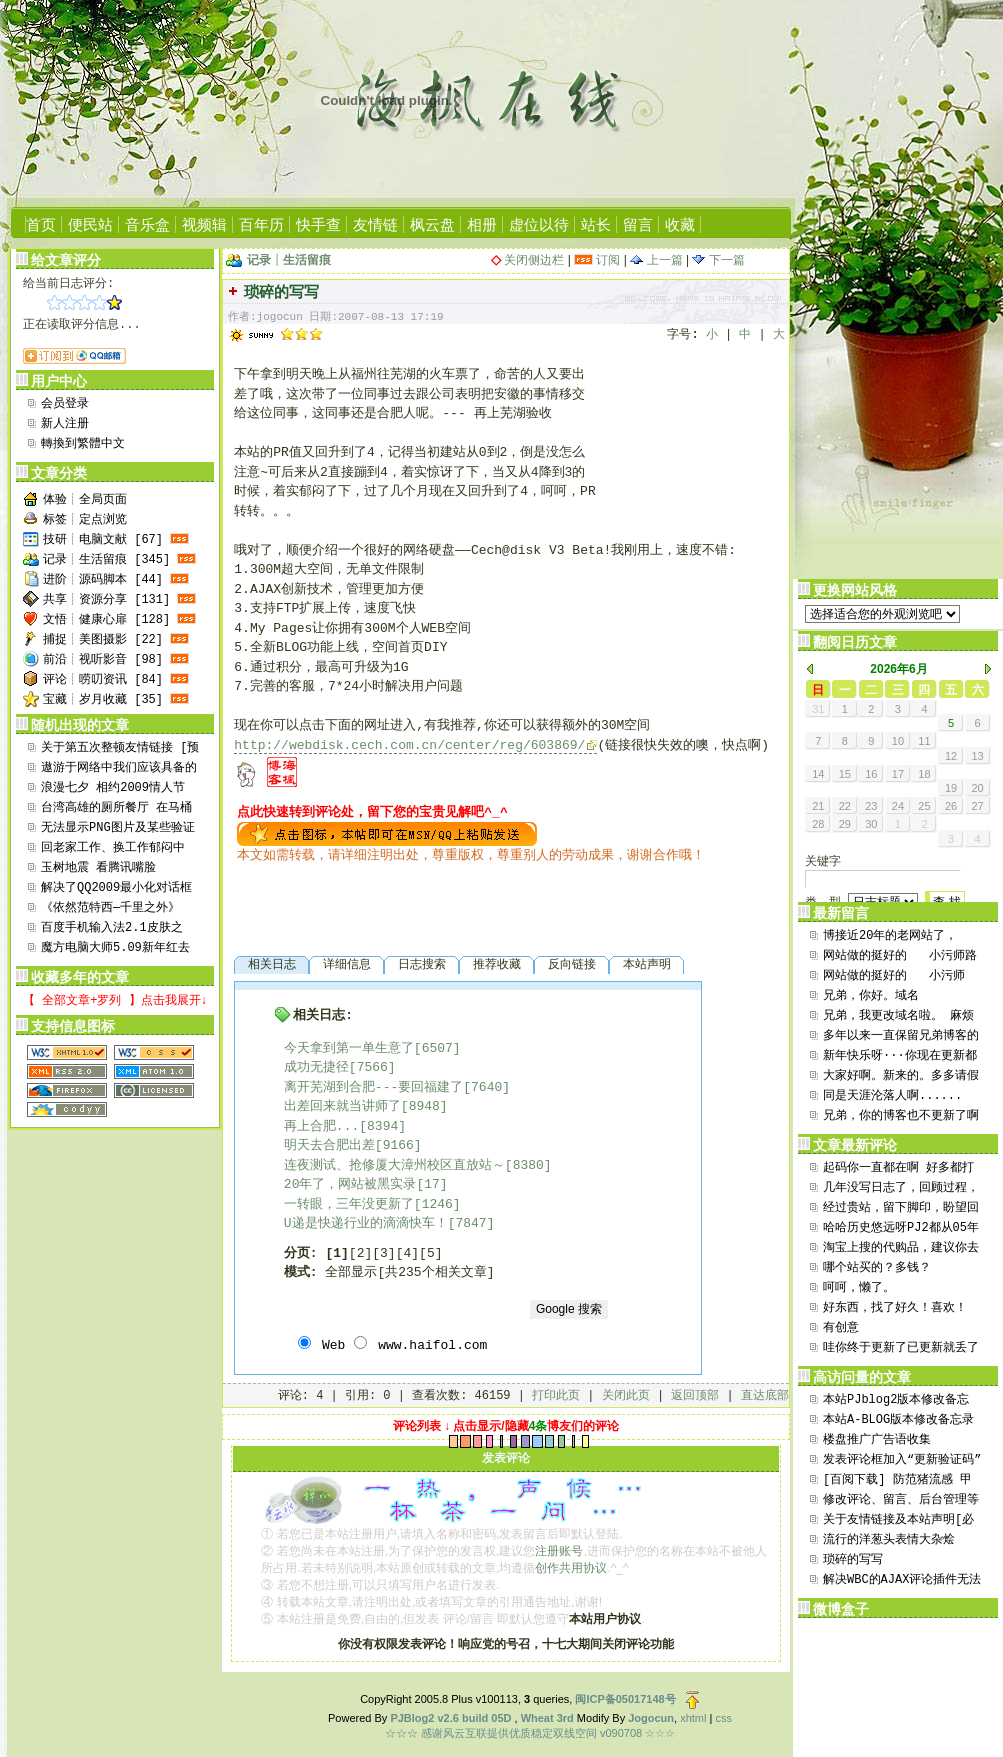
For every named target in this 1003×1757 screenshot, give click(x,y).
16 (871, 774)
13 (977, 756)
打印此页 (556, 1396)
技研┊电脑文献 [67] (103, 540)
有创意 (841, 1328)
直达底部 (765, 1396)
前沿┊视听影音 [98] (103, 660)
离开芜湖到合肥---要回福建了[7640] (397, 1087)
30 (871, 824)
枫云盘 (432, 224)
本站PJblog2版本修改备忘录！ (896, 1401)
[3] (383, 1253)
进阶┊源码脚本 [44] (103, 580)
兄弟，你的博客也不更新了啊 (901, 1116)
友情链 (375, 224)
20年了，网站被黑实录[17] (366, 1184)
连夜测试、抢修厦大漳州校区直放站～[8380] (418, 1165)
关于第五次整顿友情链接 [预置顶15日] (120, 749)
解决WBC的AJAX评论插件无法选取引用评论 (902, 1581)
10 (898, 741)
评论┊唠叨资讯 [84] (103, 680)
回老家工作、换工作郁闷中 (113, 848)
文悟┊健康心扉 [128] (106, 620)
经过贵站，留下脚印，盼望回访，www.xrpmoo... (901, 1209)
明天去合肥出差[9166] (353, 1145)
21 (818, 806)
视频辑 (204, 224)
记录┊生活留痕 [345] (106, 560)
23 (871, 806)
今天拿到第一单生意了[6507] (372, 1048)
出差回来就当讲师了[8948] (366, 1106)
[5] (430, 1253)
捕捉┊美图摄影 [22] (103, 640)
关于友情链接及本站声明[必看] (898, 1521)
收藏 (680, 224)
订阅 (597, 260)
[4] (407, 1253)
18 (924, 774)
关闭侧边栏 (534, 260)
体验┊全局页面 (85, 500)
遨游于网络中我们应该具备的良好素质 (119, 769)
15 (845, 774)
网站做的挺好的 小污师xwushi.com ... (894, 977)
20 (977, 788)
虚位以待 (539, 224)
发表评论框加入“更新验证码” (902, 1460)
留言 (638, 224)
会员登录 (65, 404)
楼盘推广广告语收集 (877, 1440)
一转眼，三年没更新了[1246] (372, 1204)
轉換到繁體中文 (83, 444)
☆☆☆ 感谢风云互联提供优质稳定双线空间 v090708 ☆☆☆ (530, 1733)
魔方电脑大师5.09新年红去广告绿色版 (115, 949)
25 (924, 806)
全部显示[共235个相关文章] (409, 1272)
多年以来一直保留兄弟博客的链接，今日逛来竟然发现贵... (901, 1037)
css (723, 1718)
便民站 (90, 224)
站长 (596, 224)
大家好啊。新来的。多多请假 (901, 1076)
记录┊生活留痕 (289, 260)
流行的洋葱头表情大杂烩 (889, 1540)
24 (898, 806)
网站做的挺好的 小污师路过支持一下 (900, 957)
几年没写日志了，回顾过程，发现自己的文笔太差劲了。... (901, 1189)
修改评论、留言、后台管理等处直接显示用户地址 (901, 1501)
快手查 (318, 224)
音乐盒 (147, 224)
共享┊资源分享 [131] (106, 600)
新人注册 (65, 424)
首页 (41, 224)
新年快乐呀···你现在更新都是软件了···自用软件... (900, 1057)
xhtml (693, 1718)
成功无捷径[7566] (340, 1067)
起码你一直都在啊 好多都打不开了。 (898, 1169)
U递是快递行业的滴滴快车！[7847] (389, 1223)
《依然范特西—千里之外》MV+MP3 (110, 909)
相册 (482, 224)
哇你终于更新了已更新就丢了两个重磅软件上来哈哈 (901, 1349)
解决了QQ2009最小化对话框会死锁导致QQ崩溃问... (116, 889)
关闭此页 (626, 1396)
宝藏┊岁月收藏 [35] (103, 700)
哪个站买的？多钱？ (877, 1268)
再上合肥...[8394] (345, 1126)
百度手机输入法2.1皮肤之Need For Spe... (112, 929)
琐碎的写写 (853, 1560)
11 (924, 741)
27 (977, 806)
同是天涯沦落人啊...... (892, 1096)
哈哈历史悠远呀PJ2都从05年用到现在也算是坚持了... (901, 1229)
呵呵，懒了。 (859, 1288)
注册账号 (559, 1551)
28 (818, 824)
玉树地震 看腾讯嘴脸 (98, 868)
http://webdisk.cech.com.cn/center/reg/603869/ (409, 745)
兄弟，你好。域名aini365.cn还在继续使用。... (889, 997)
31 (818, 709)
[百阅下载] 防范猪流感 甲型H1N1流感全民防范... (897, 1481)
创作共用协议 (571, 1568)
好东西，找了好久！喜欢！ (895, 1308)
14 (818, 774)
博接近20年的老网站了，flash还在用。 (890, 937)
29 (845, 824)
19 (951, 788)
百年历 (261, 224)
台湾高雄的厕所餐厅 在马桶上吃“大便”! (116, 809)
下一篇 (718, 260)
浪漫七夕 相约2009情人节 (113, 788)
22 (845, 806)
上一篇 (656, 260)
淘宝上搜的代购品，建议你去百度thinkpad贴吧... (901, 1249)
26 (951, 806)
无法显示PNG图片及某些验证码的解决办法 (118, 829)
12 (951, 756)
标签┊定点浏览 (85, 520)
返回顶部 (695, 1396)
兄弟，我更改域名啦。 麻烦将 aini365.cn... (898, 1017)
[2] (360, 1253)
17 (898, 774)
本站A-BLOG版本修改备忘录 (898, 1420)
